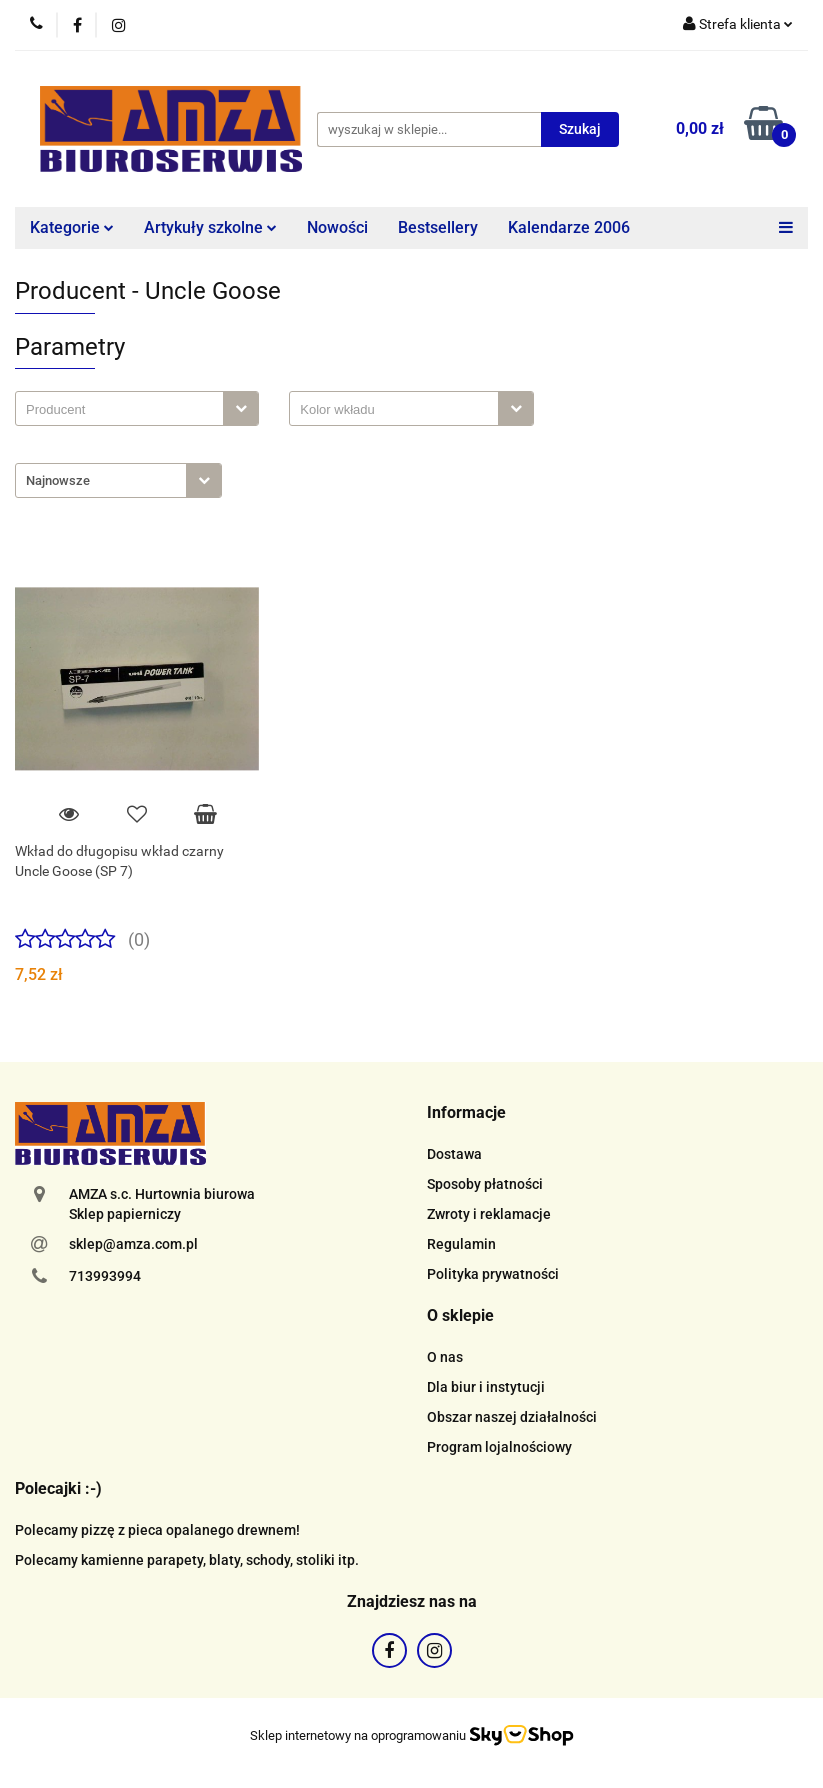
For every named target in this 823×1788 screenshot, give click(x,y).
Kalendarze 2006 (569, 227)
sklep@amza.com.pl (133, 1244)
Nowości (337, 227)
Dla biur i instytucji (486, 1387)
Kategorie (72, 227)
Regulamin (461, 1244)
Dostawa (454, 1154)
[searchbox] (124, 410)
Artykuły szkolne (210, 227)
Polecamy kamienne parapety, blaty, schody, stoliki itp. (187, 1560)
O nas (445, 1357)
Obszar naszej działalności (512, 1417)
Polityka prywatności (493, 1274)
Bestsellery (438, 227)
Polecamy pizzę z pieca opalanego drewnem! (157, 1530)
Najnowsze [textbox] (58, 480)
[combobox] (137, 408)
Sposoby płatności (485, 1184)
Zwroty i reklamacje (489, 1214)
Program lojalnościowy (499, 1447)
